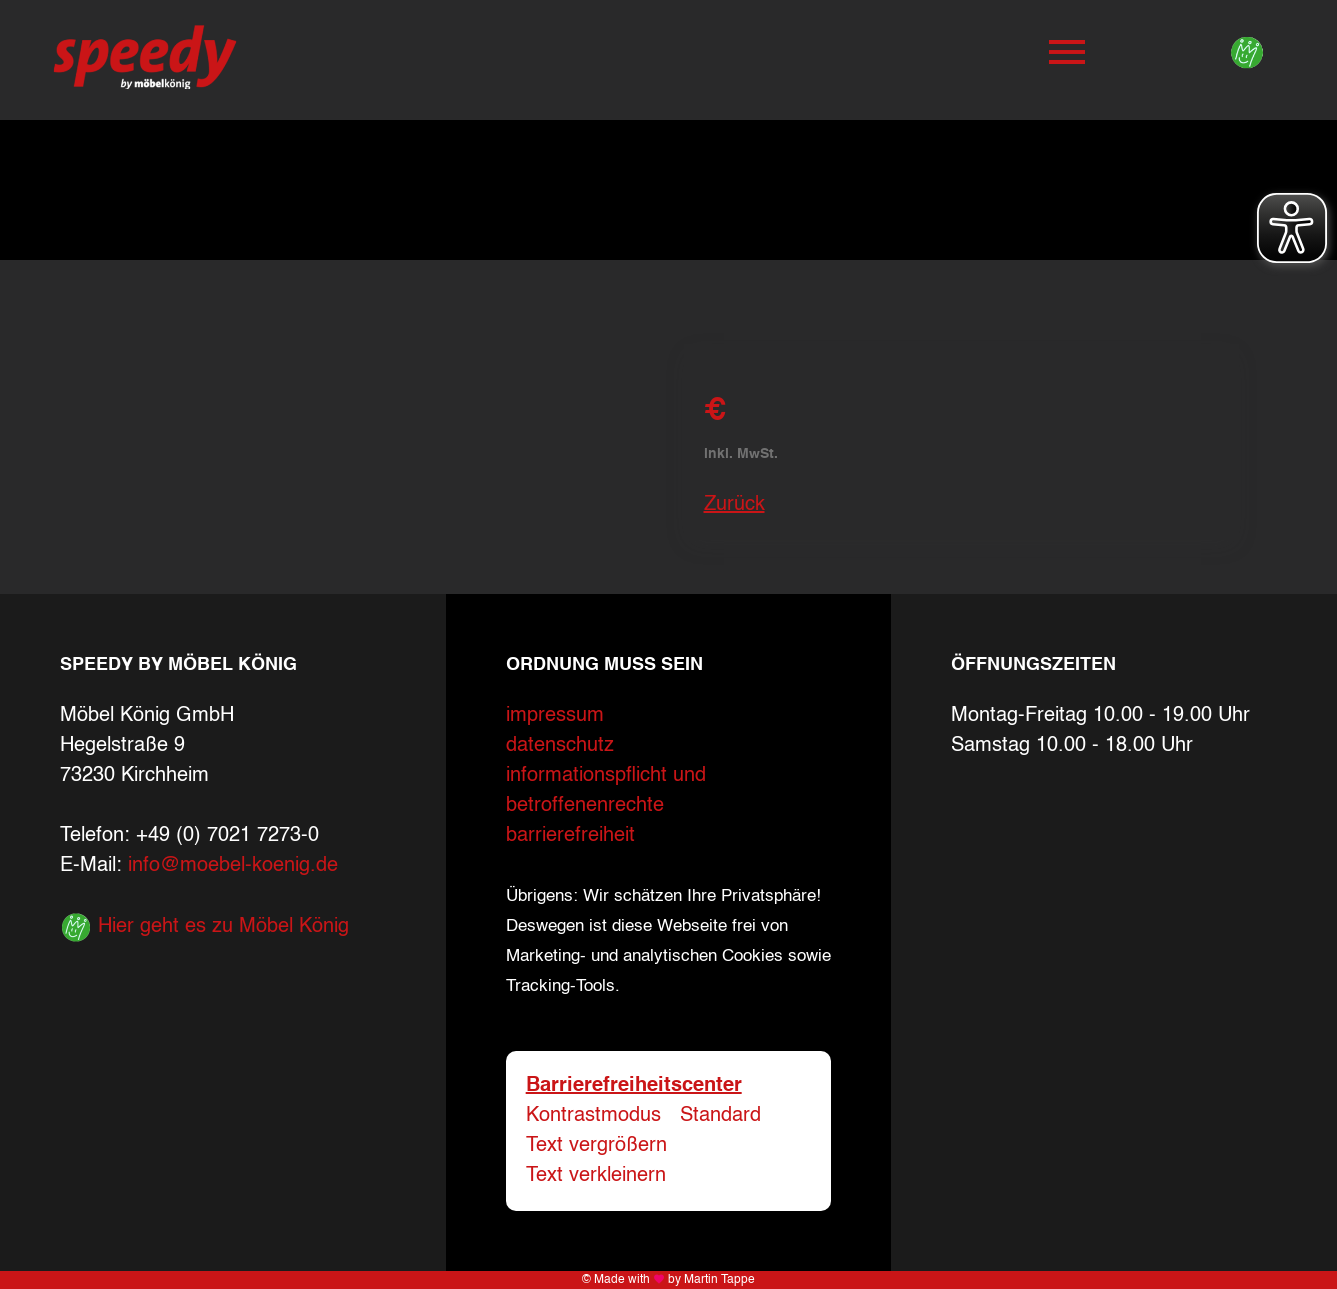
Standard (720, 1116)
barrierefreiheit (570, 836)
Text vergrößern (596, 1146)
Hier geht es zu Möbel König (204, 927)
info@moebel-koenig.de (233, 866)
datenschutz (560, 746)
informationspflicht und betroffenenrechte (606, 791)
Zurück (734, 505)
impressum (555, 716)
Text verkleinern (596, 1176)
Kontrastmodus (593, 1116)
